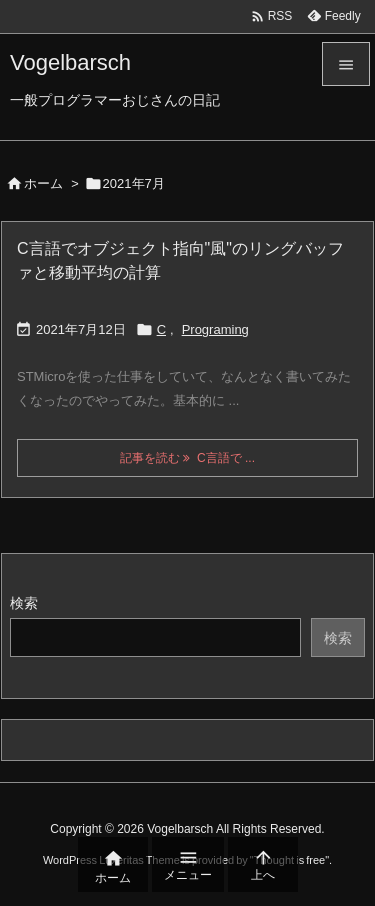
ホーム (43, 183)
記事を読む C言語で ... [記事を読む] (187, 458)
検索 (24, 603)
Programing (215, 329)
